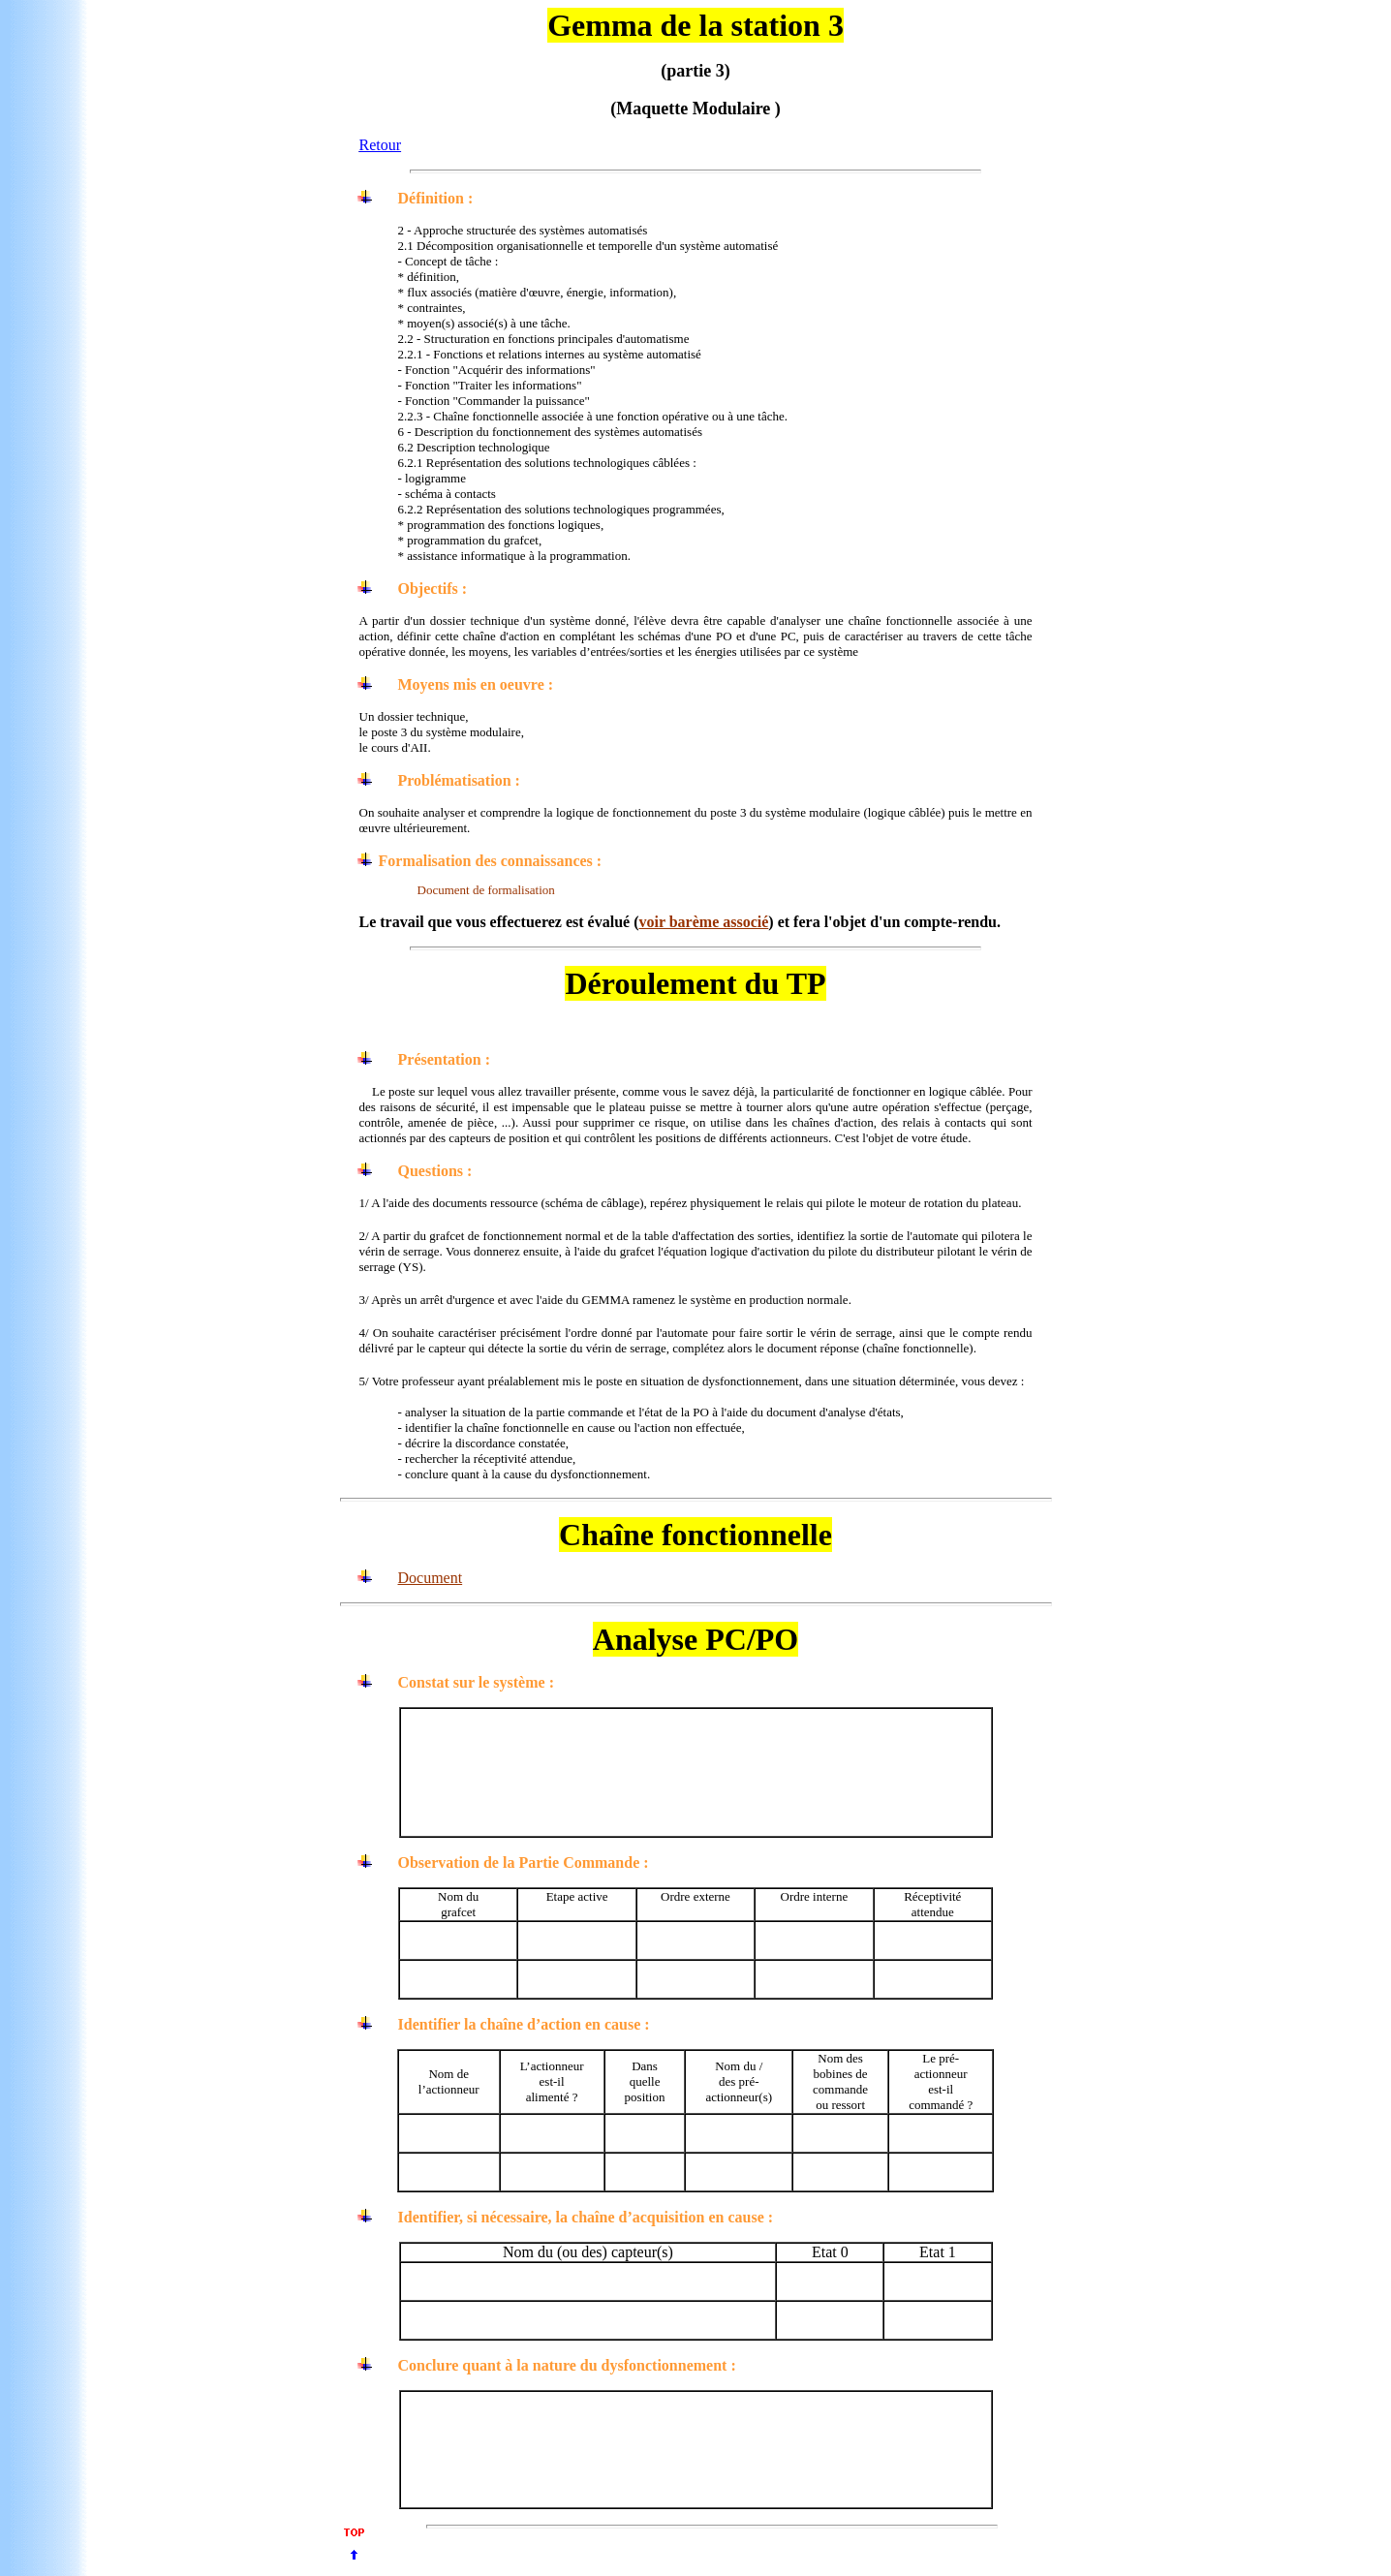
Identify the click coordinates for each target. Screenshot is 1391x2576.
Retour (380, 145)
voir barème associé (703, 922)
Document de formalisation (486, 890)
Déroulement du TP (695, 983)
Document (430, 1577)
